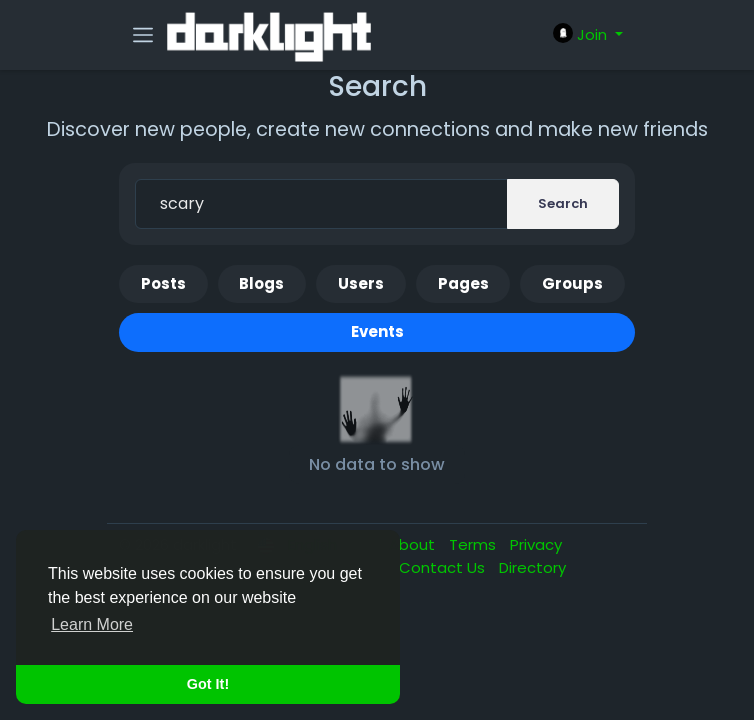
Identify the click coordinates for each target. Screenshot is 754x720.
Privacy (536, 544)
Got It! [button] (208, 684)
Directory (532, 567)
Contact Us (444, 567)
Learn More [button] (92, 624)
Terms (474, 544)
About (414, 544)
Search (563, 203)
